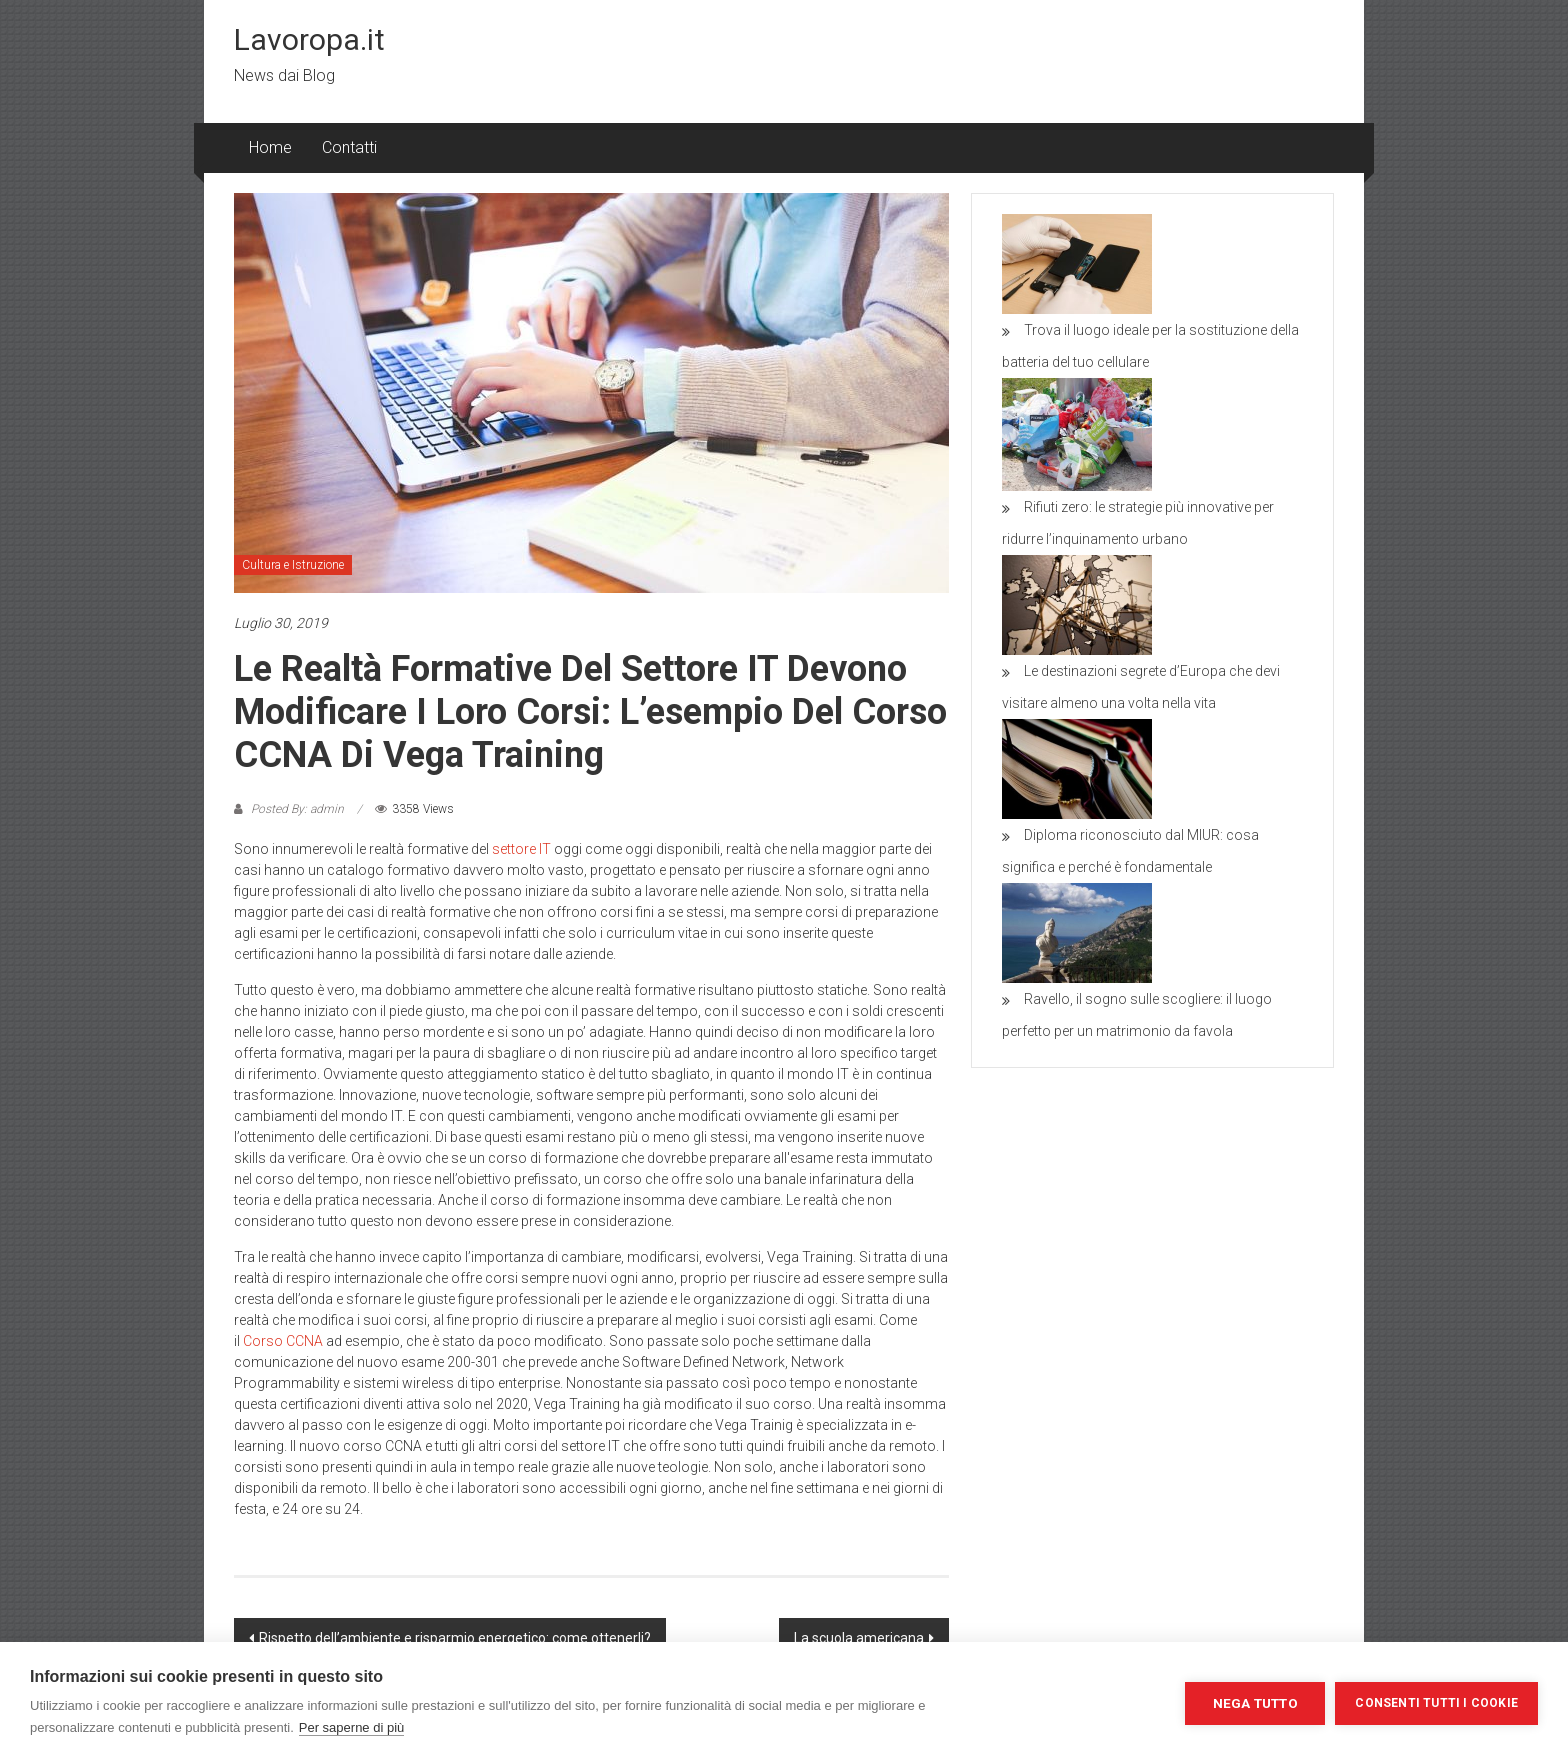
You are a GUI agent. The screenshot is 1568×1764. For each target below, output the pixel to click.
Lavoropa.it (309, 39)
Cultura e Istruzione (293, 565)
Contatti (349, 147)
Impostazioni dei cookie (1077, 1703)
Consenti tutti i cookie (1436, 1703)
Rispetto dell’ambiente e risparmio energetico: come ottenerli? (455, 1638)
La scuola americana (859, 1638)
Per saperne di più (352, 1727)
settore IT (521, 849)
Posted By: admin (297, 809)
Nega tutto (1255, 1703)
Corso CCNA (283, 1341)
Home (270, 147)
